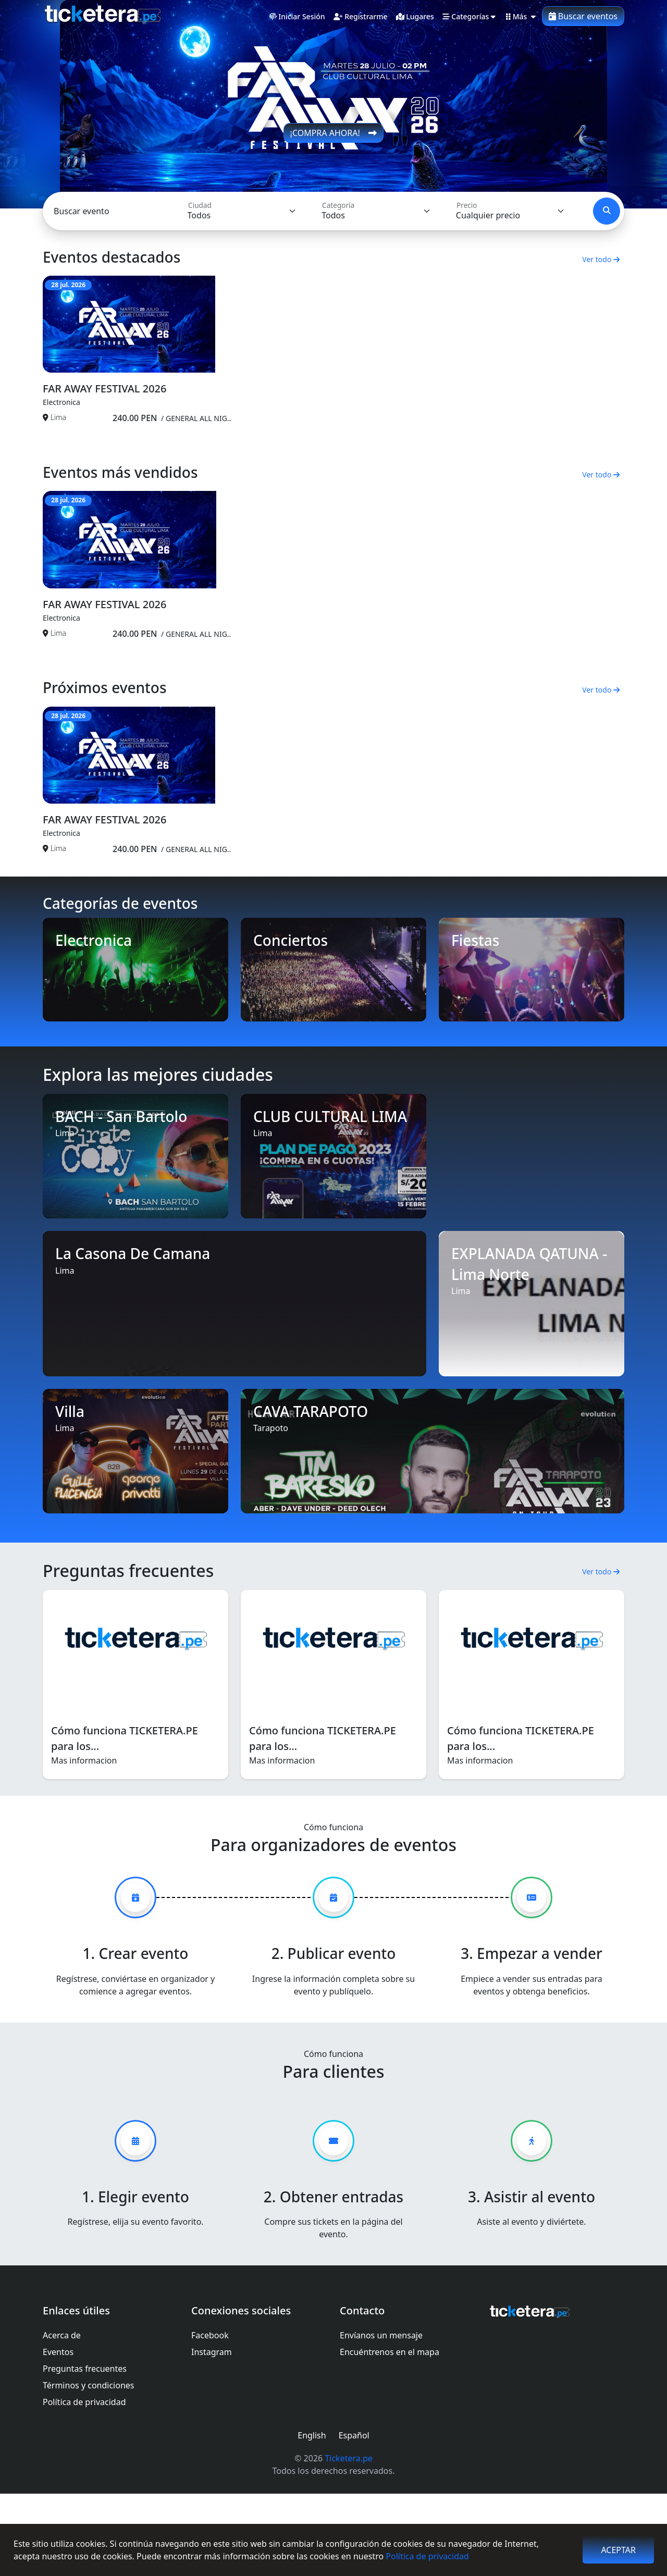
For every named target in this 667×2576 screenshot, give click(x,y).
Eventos (58, 2434)
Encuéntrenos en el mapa (389, 2434)
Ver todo (601, 259)
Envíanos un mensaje (381, 2417)
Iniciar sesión (297, 17)
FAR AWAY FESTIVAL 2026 (104, 416)
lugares (415, 17)
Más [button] (521, 17)
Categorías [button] (469, 17)
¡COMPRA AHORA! (333, 133)
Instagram (211, 2434)
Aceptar (618, 2550)
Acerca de (62, 2417)
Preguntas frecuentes (85, 2451)
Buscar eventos (583, 16)
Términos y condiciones (88, 2467)
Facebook (210, 2417)
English (312, 2517)
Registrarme (361, 17)
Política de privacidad (427, 2556)
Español (354, 2517)
